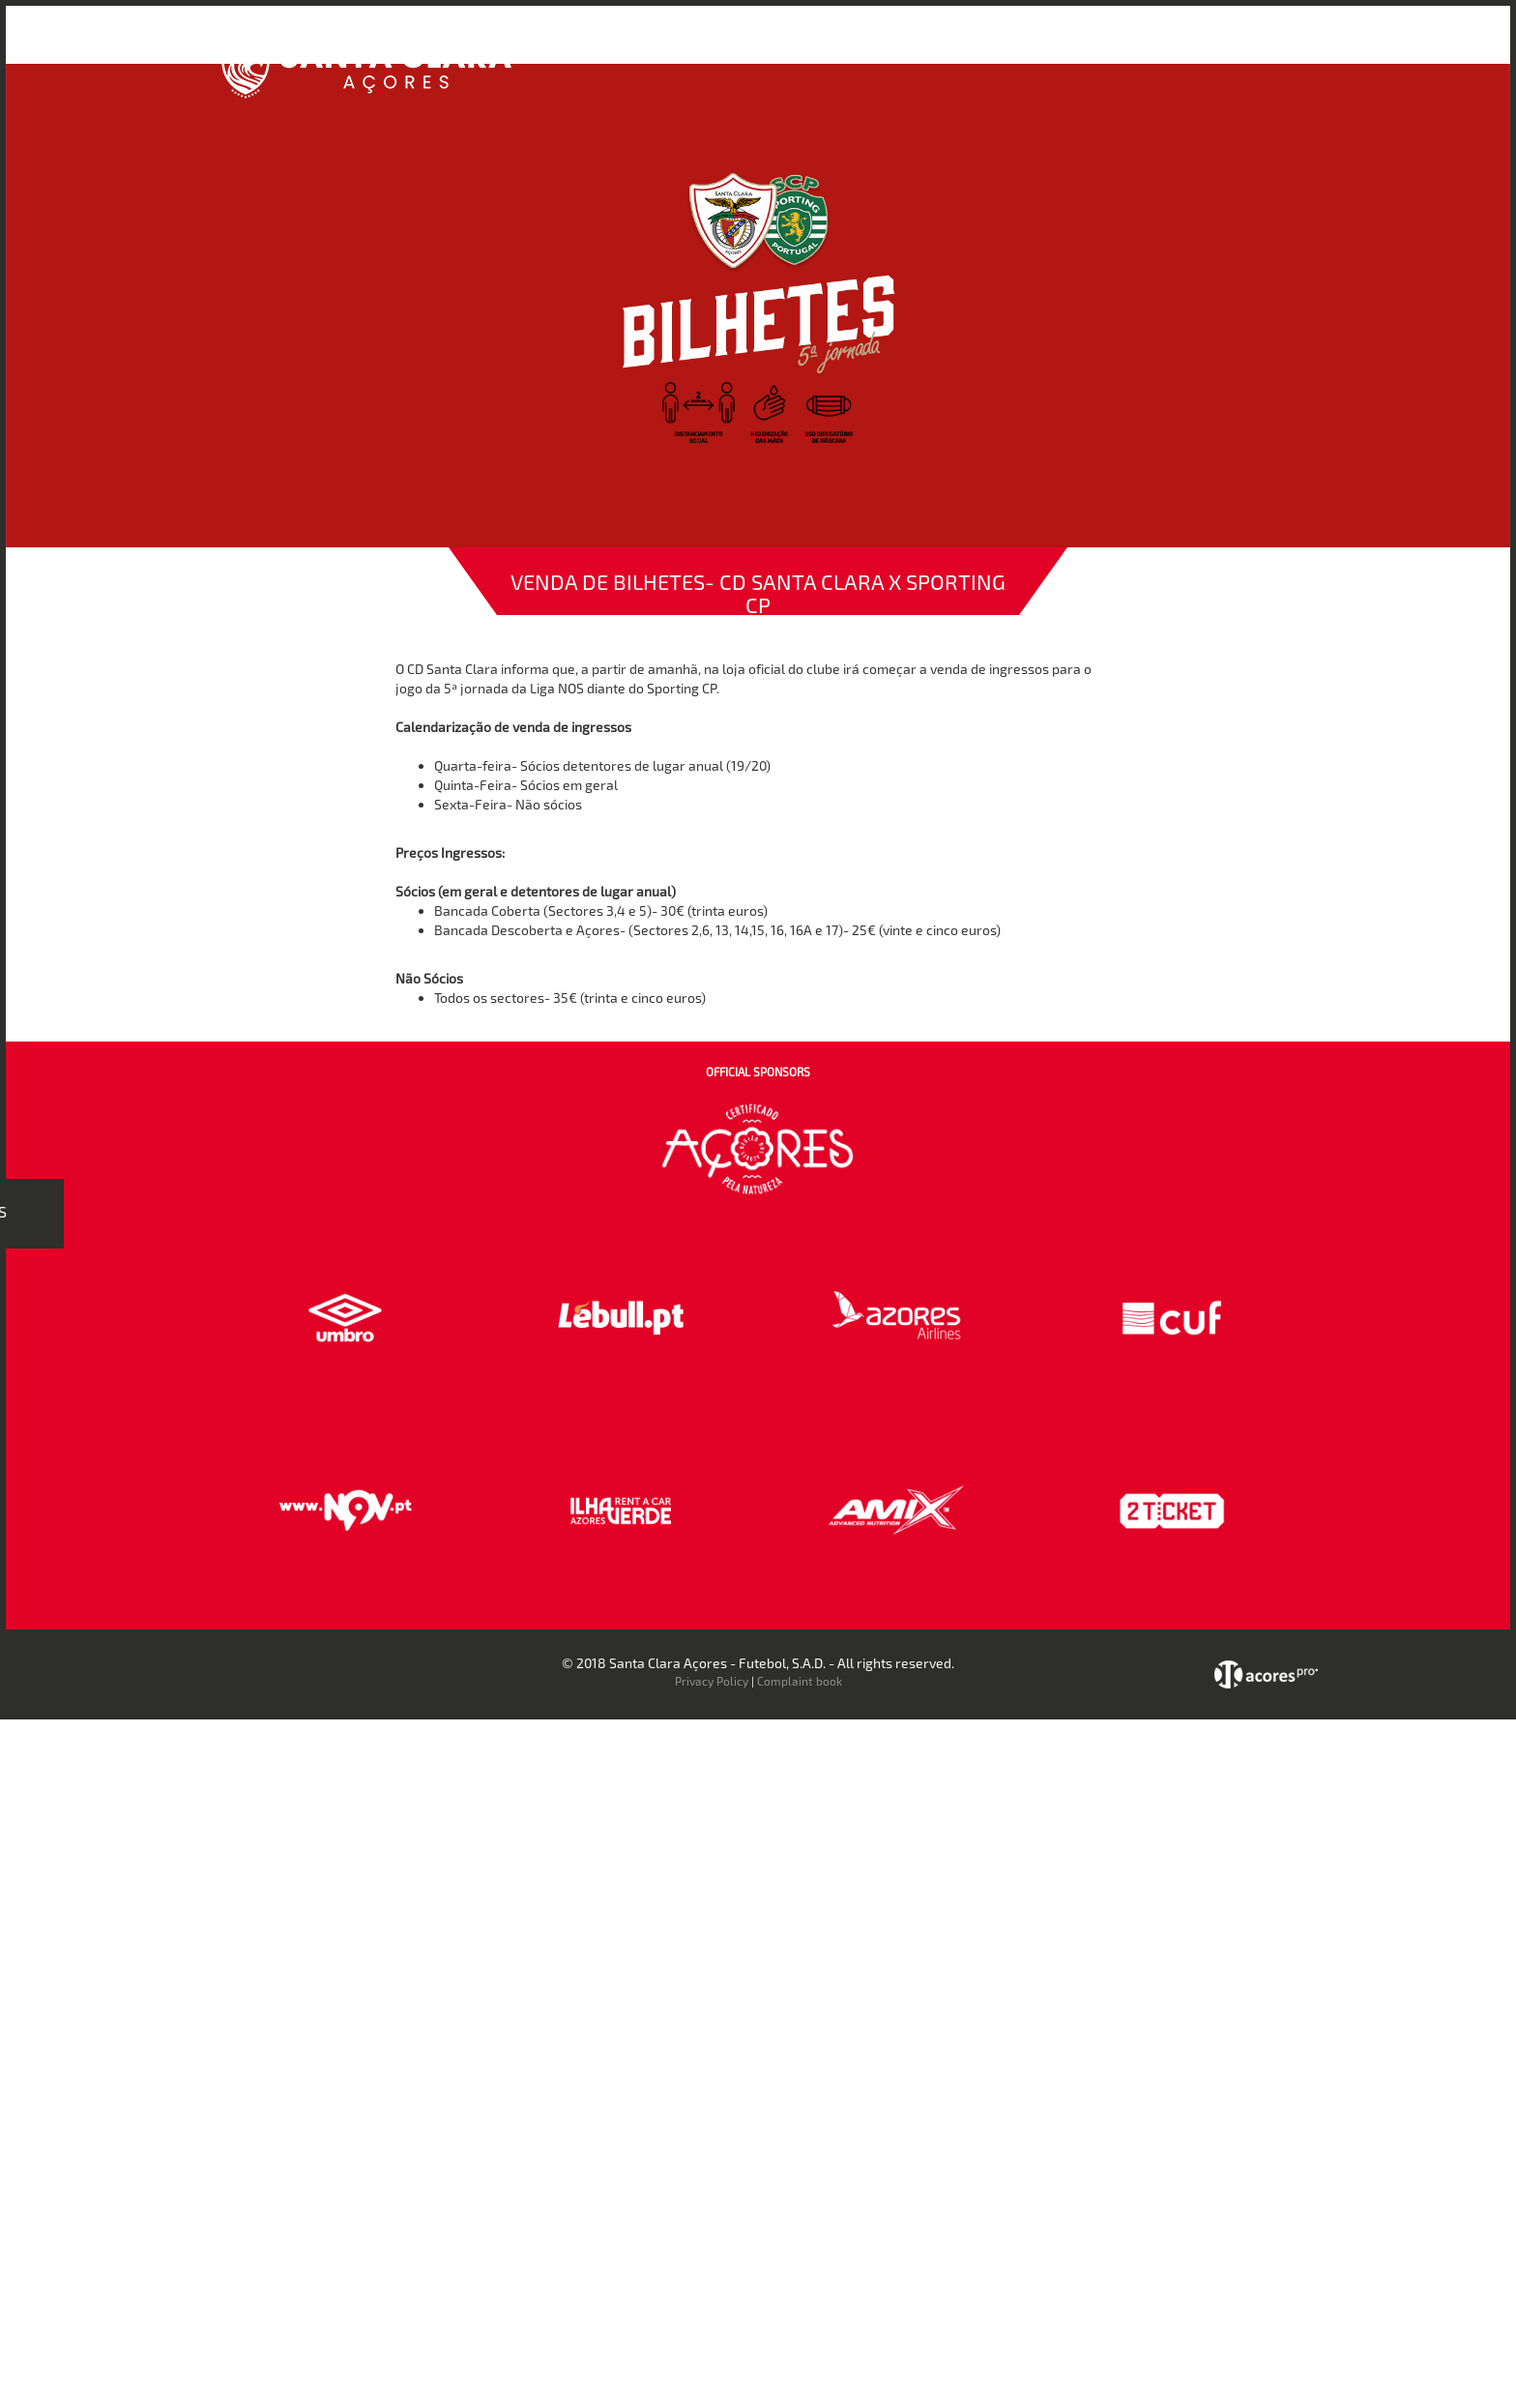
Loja (1021, 47)
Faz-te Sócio (1100, 47)
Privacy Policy (711, 1681)
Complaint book (799, 1681)
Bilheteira (953, 47)
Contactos (1198, 47)
